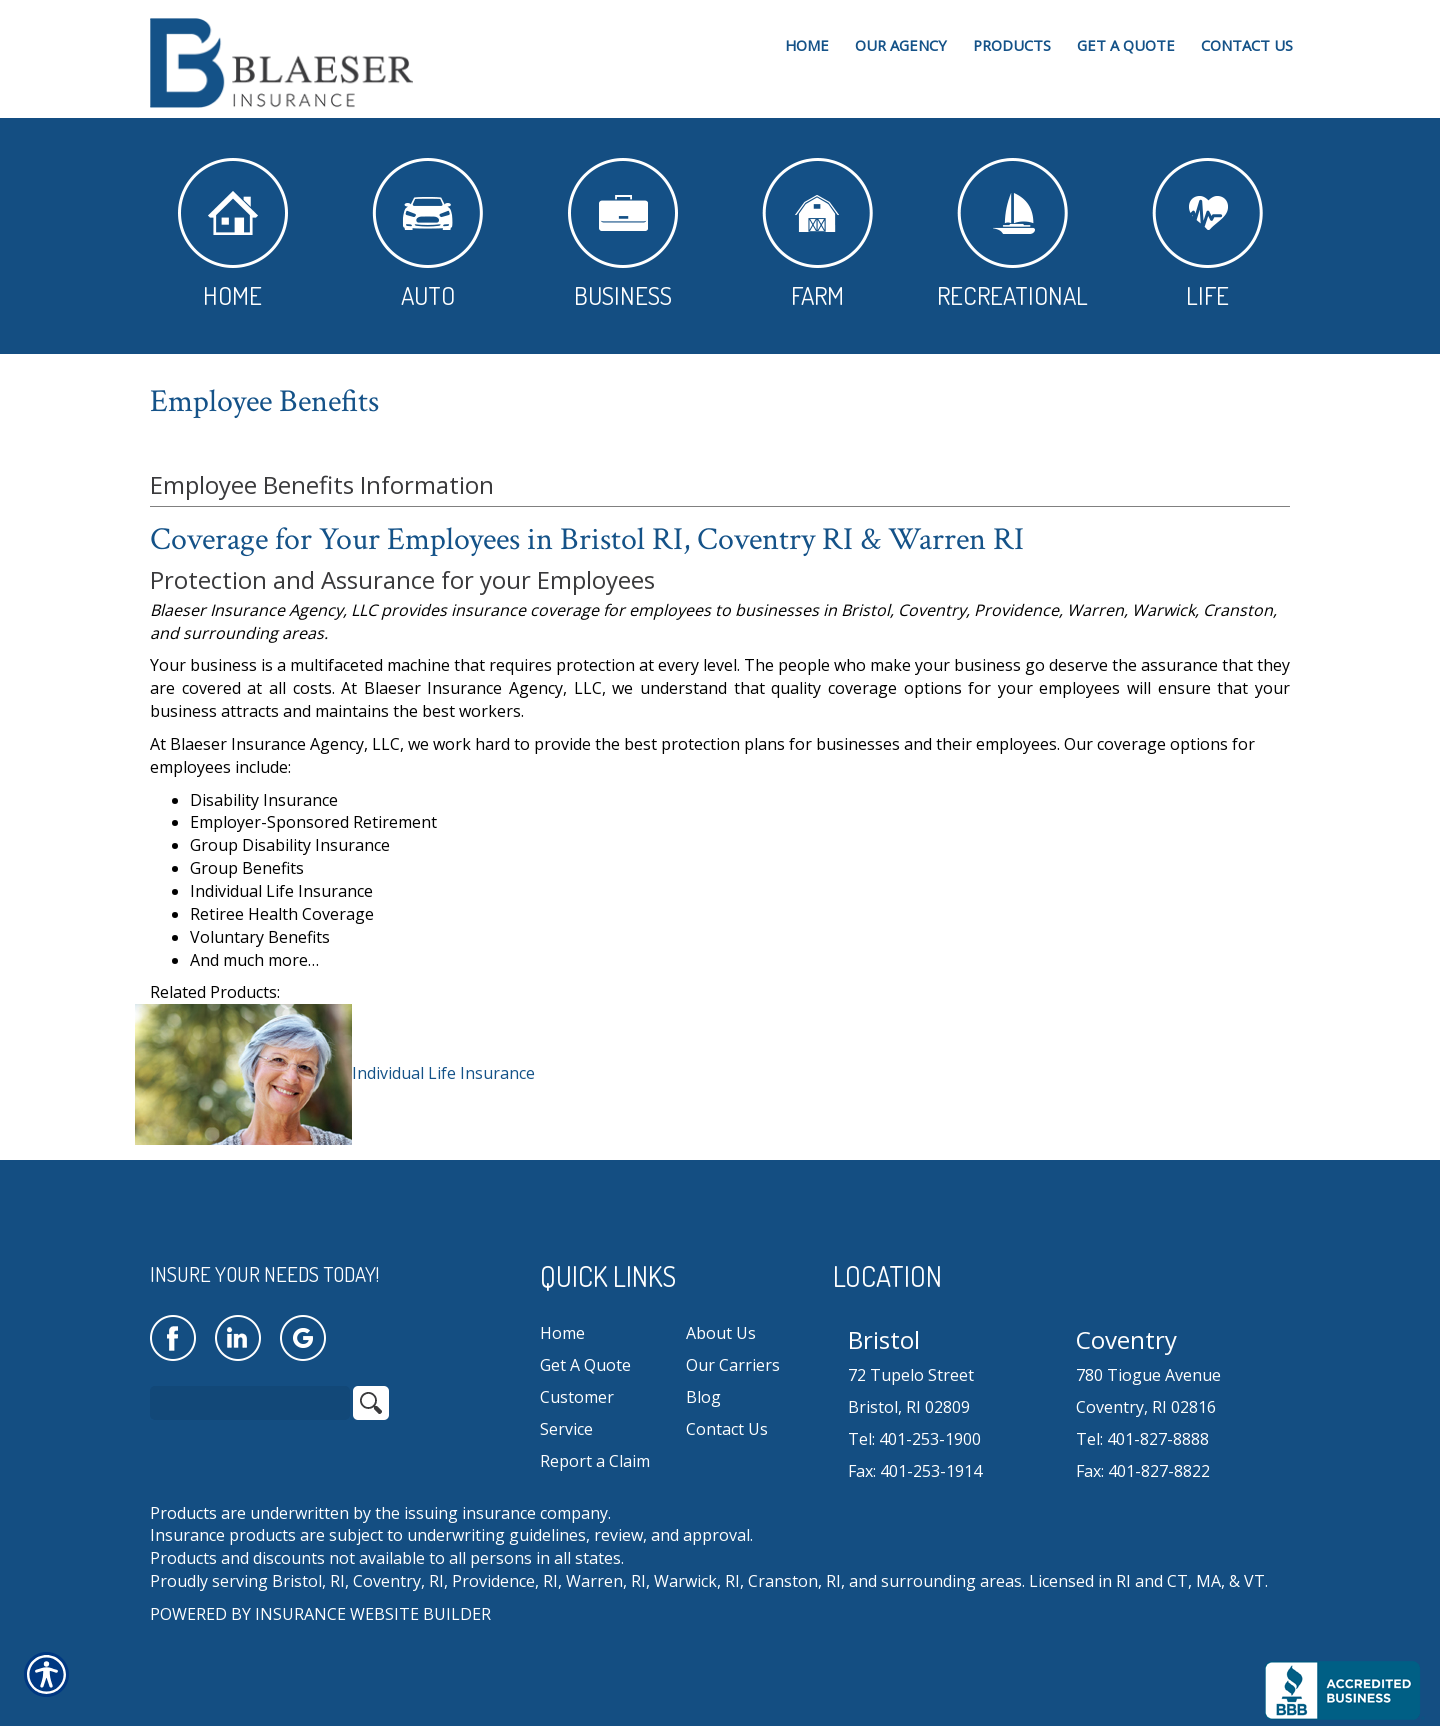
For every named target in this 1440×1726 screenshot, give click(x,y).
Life (1207, 234)
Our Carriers (733, 1365)
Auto (427, 234)
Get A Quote (585, 1365)
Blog (703, 1397)
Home (233, 234)
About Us (721, 1333)
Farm (817, 234)
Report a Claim (595, 1461)
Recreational (1012, 234)
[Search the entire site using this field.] (250, 1403)
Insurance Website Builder (373, 1614)
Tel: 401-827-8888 (1142, 1439)
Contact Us (727, 1429)
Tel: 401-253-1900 (914, 1439)
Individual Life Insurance (443, 1073)
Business (623, 234)
